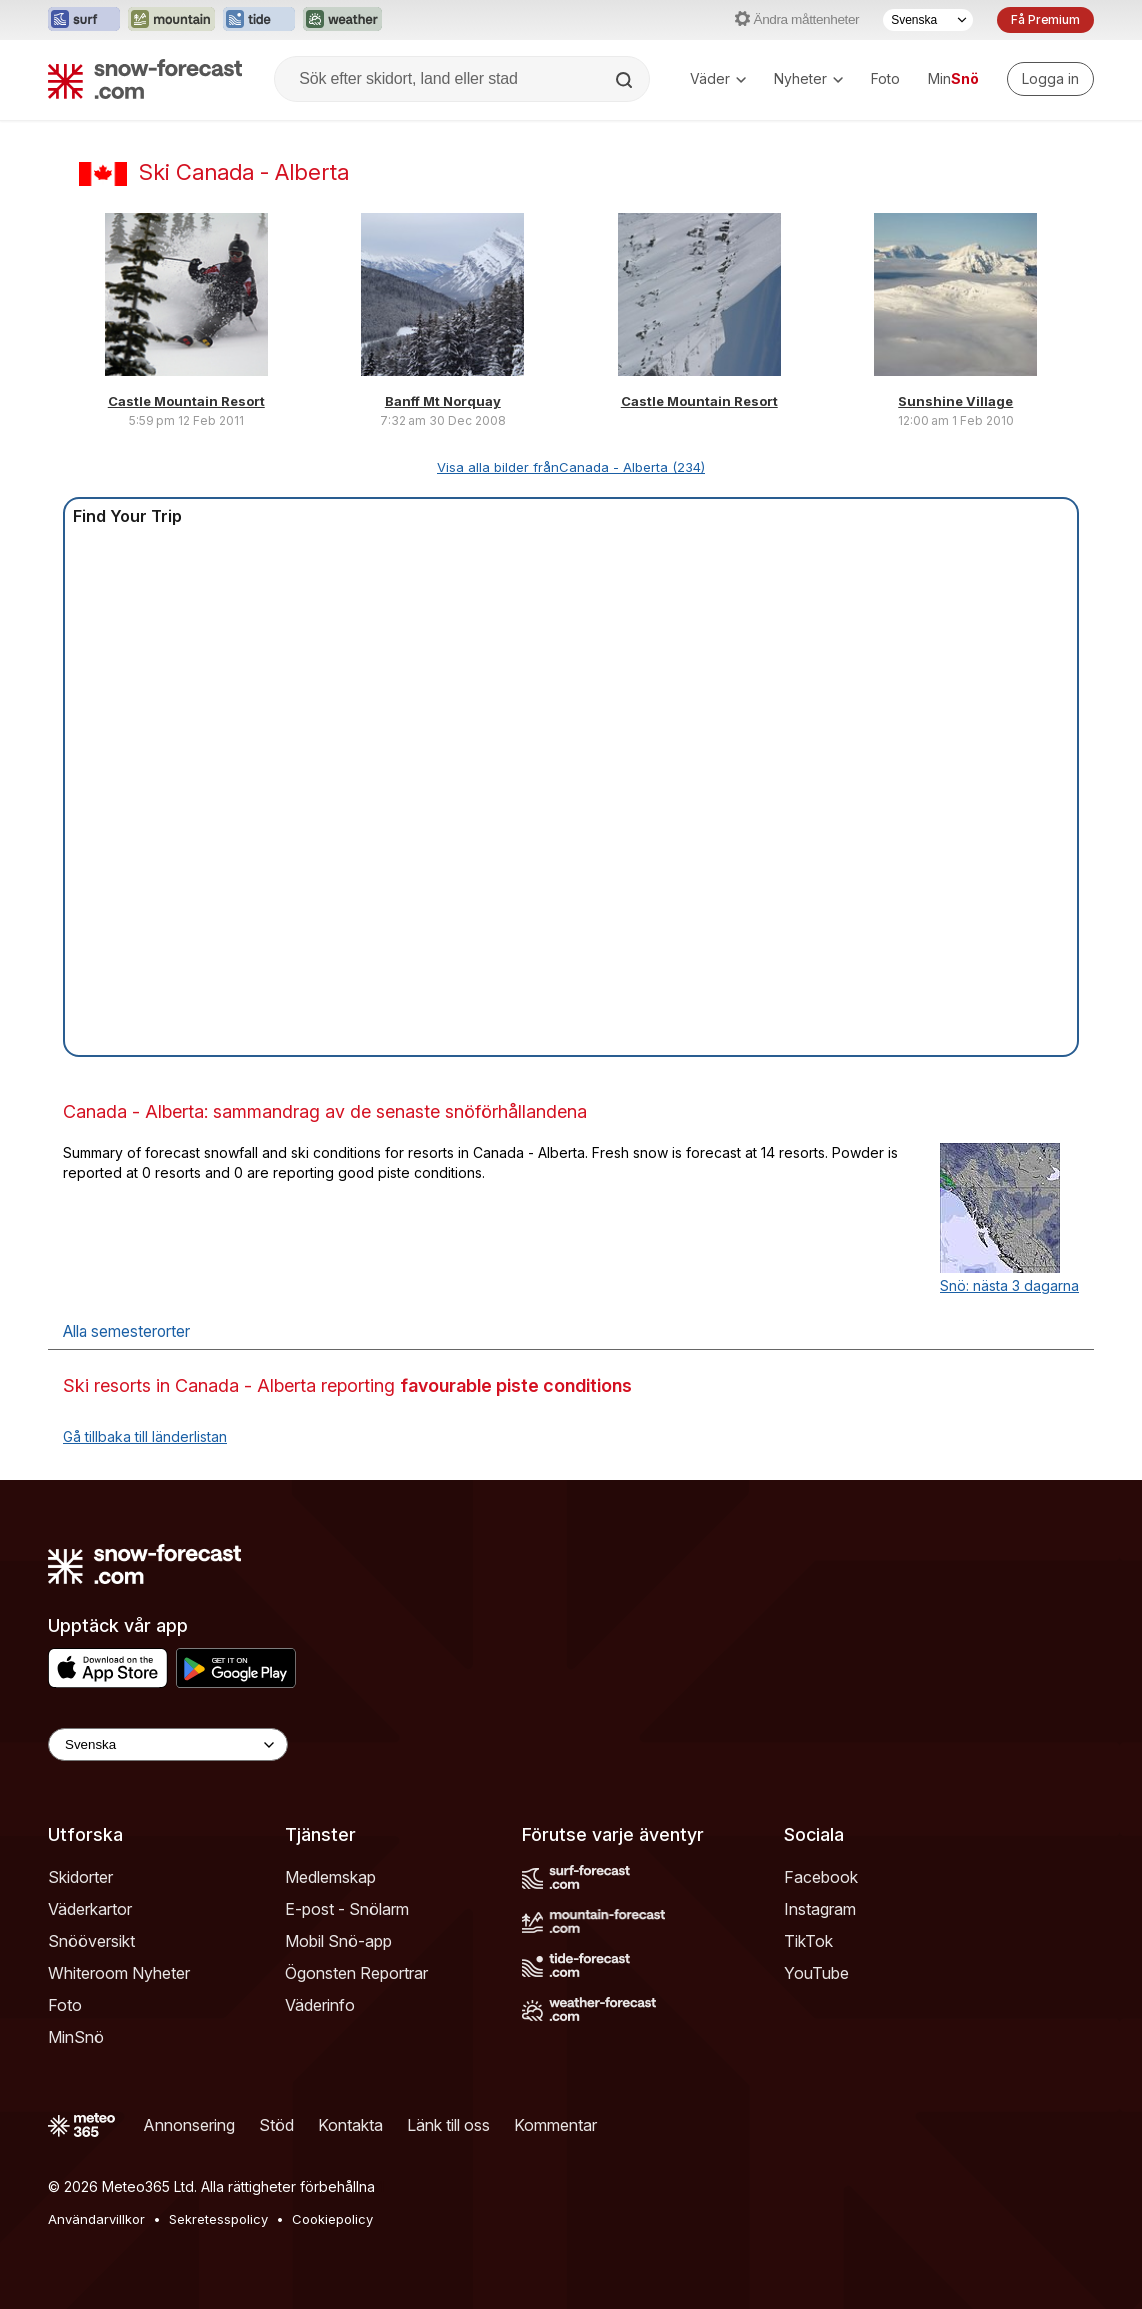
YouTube (816, 1973)
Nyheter (808, 78)
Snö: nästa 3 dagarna (1009, 1285)
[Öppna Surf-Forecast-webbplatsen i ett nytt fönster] (84, 20)
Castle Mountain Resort (186, 401)
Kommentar (555, 2125)
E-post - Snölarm (347, 1909)
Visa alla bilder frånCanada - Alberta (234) (571, 467)
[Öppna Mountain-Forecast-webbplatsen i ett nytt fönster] (171, 20)
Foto (885, 78)
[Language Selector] (168, 1744)
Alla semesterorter (126, 1331)
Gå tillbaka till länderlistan (145, 1436)
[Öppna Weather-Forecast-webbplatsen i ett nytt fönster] (342, 20)
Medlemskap (330, 1877)
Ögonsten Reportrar (356, 1973)
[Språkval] (928, 20)
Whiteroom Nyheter (119, 1973)
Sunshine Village (955, 401)
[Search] (626, 80)
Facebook (821, 1877)
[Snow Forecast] (145, 79)
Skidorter (80, 1877)
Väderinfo (320, 2005)
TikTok (808, 1941)
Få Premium (1045, 19)
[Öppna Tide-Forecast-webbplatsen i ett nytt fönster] (259, 20)
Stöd (276, 2125)
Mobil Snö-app (338, 1941)
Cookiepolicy (332, 2219)
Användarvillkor (96, 2219)
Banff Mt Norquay (443, 401)
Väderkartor (90, 1909)
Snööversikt (91, 1941)
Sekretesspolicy (218, 2219)
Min (953, 78)
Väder (718, 78)
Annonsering (189, 2125)
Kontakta (350, 2125)
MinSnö (76, 2037)
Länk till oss (448, 2125)
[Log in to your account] (1050, 79)
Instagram (820, 1909)
